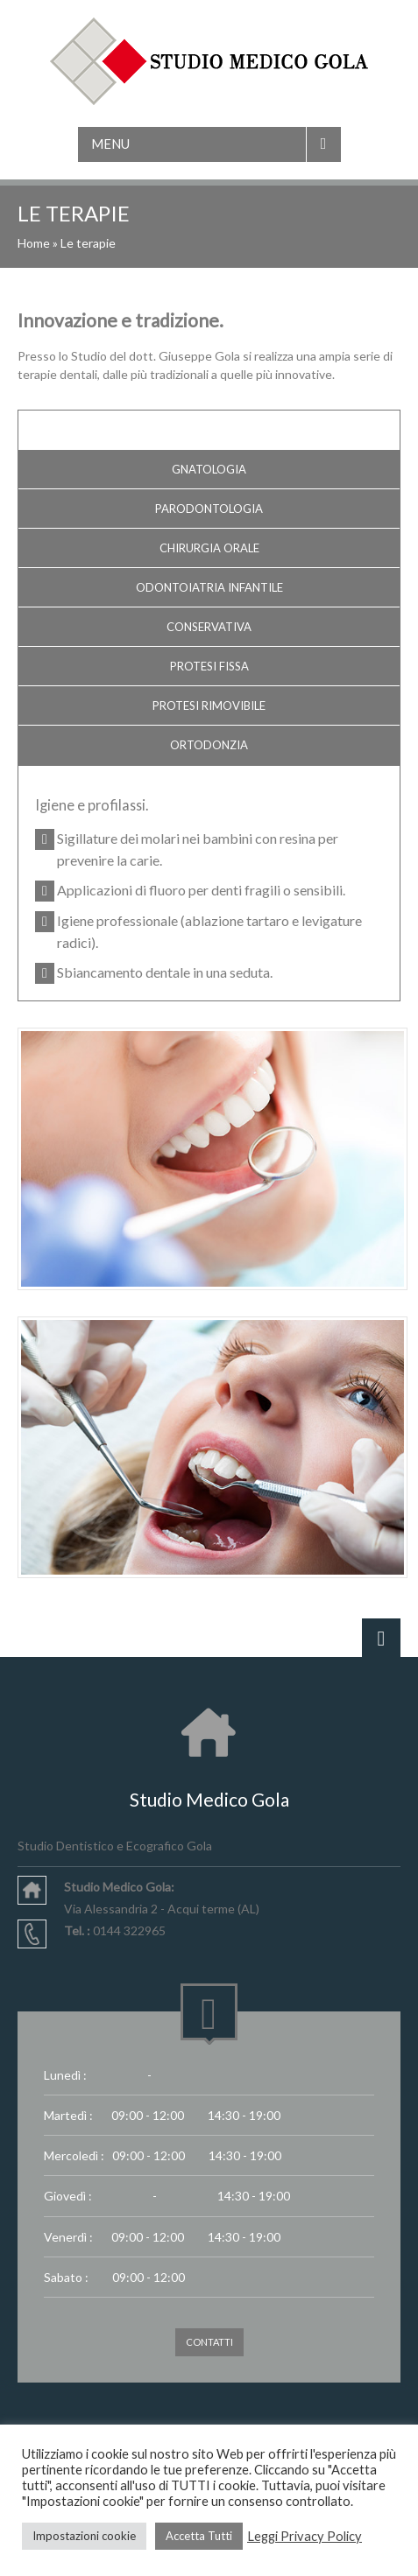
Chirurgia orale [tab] (209, 548)
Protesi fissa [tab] (209, 666)
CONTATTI (209, 2342)
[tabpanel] (209, 890)
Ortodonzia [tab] (209, 745)
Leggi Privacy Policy (304, 2536)
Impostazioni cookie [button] (84, 2536)
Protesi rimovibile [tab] (209, 705)
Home (34, 242)
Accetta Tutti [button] (199, 2536)
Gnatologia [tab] (209, 469)
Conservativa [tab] (209, 627)
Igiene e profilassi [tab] (209, 430)
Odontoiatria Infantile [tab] (209, 587)
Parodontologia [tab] (209, 509)
